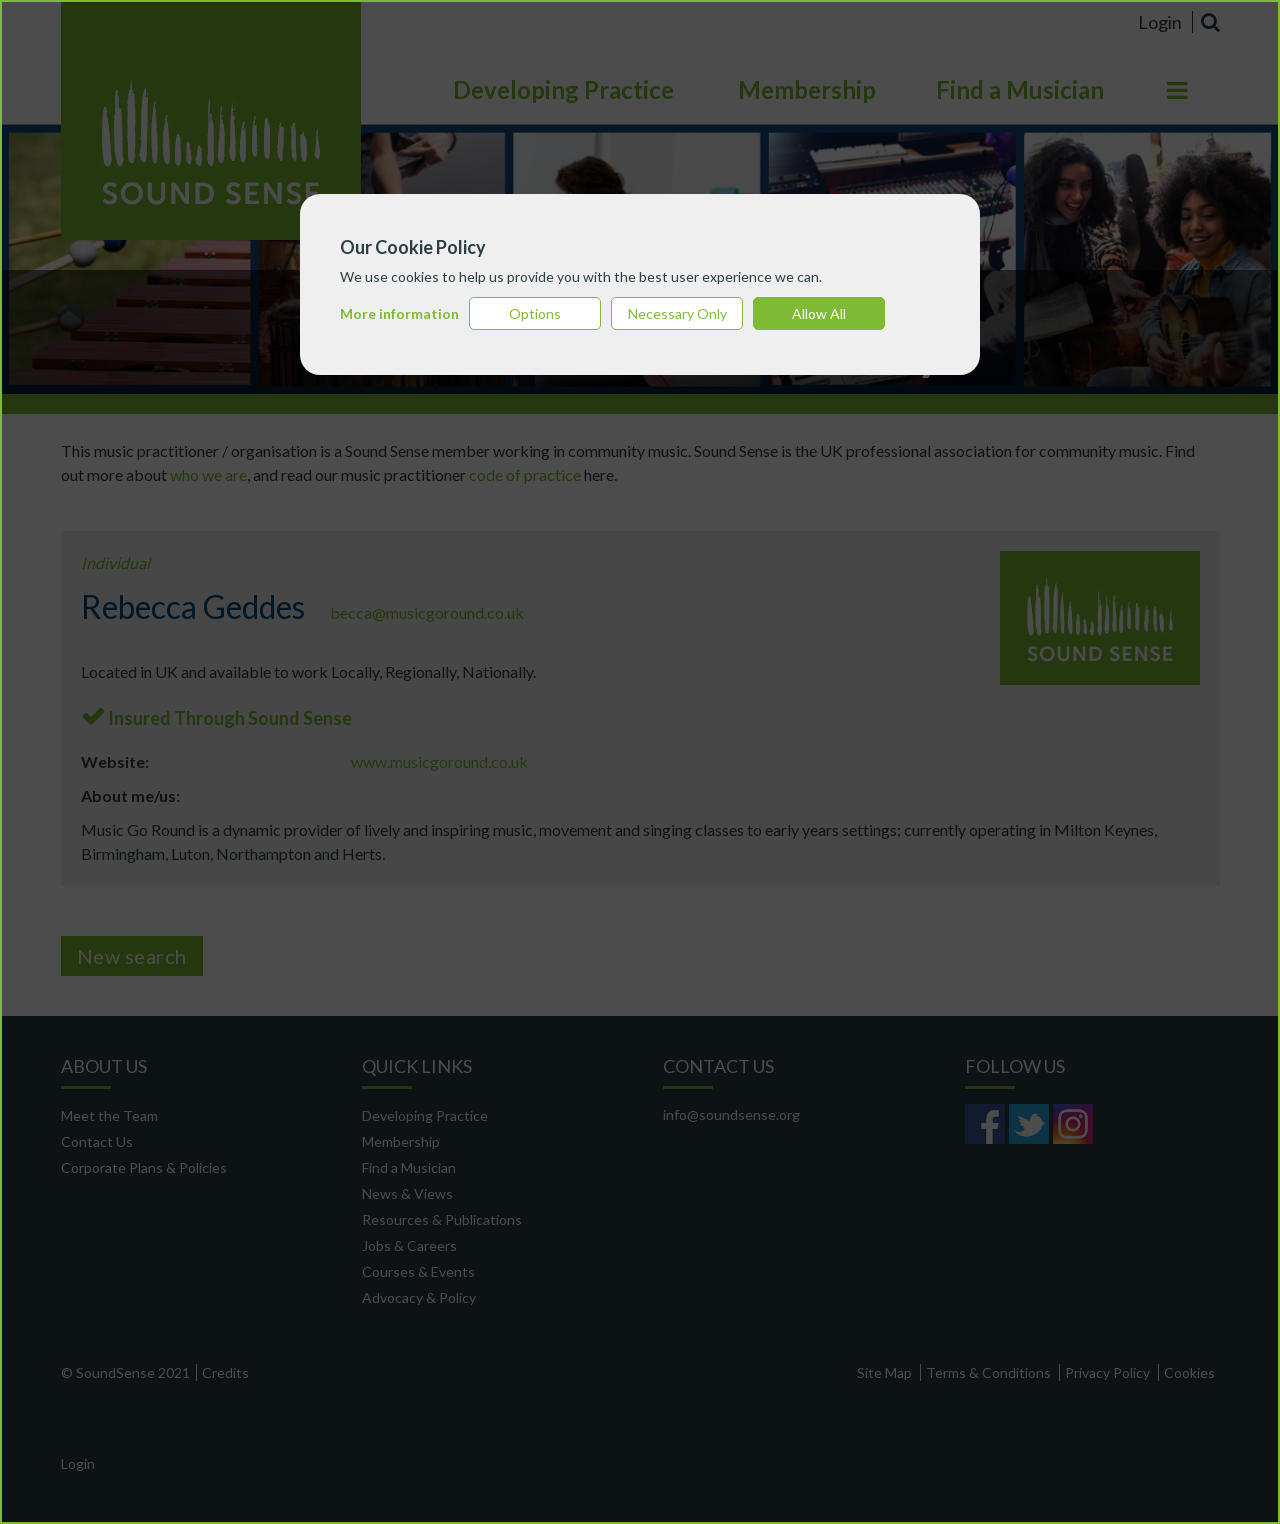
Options (535, 313)
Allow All (819, 313)
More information (399, 313)
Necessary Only (677, 313)
